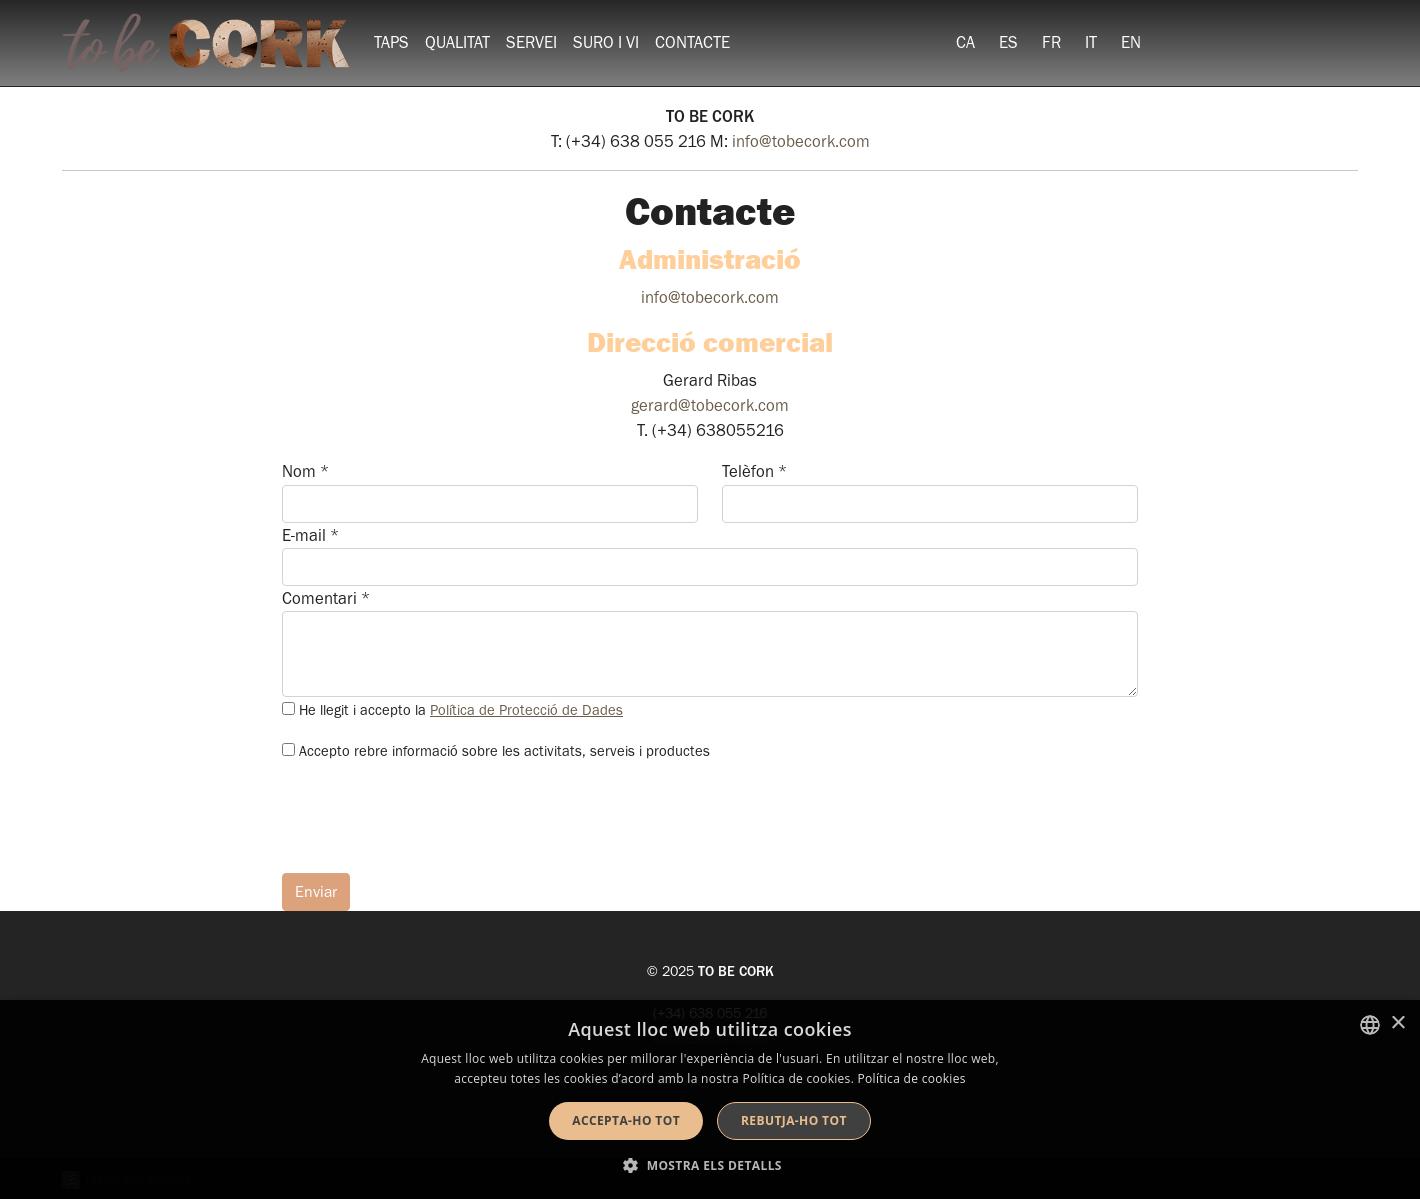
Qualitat (457, 42)
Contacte (692, 42)
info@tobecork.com (801, 141)
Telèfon (754, 471)
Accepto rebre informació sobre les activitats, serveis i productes (504, 751)
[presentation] (434, 818)
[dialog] (710, 1099)
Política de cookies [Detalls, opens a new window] (912, 1078)
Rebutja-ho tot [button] (794, 1120)
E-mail (310, 535)
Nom (305, 471)
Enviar (316, 892)
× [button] (1397, 1023)
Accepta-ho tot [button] (626, 1120)
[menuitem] (965, 42)
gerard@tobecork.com (710, 405)
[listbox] (1370, 1025)
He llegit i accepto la (461, 710)
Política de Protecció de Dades (526, 710)
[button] (710, 1165)
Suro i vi (606, 42)
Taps (391, 42)
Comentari (326, 598)
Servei (531, 42)
